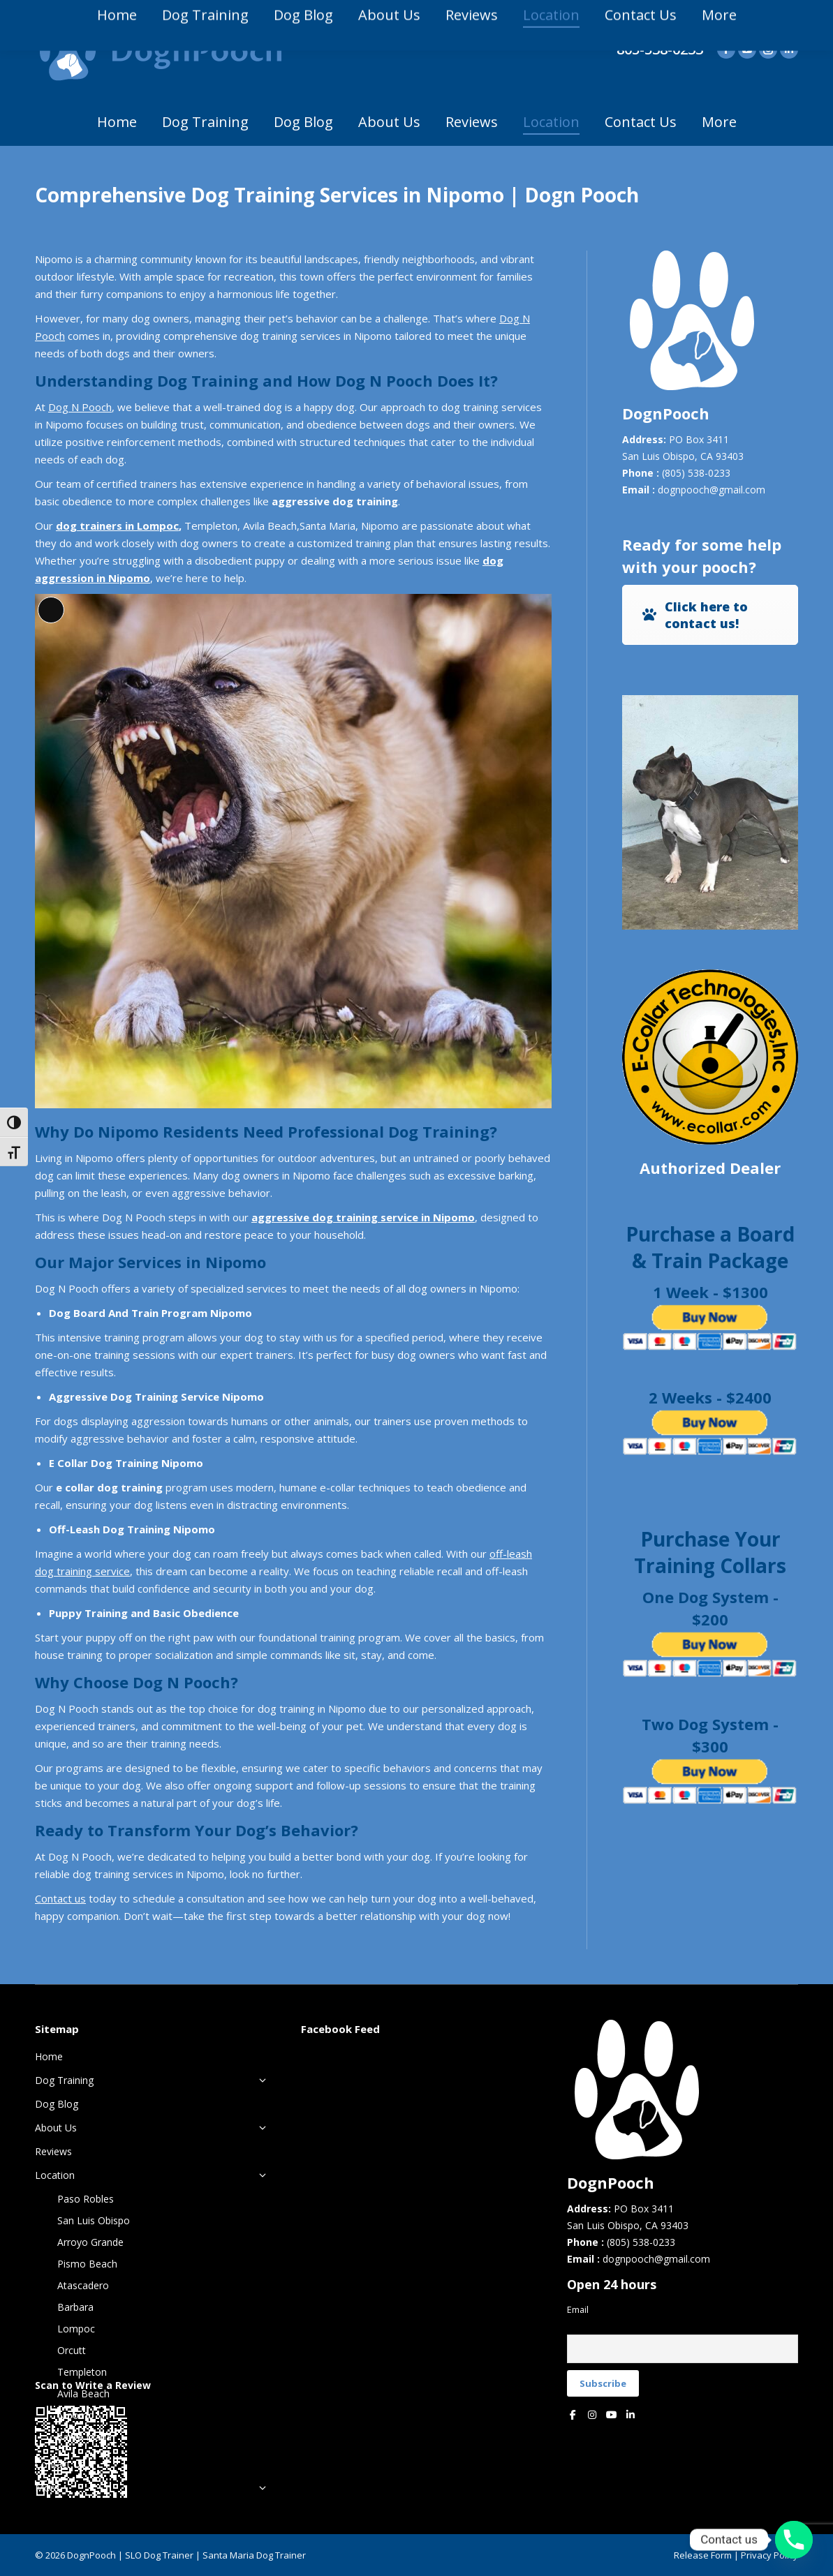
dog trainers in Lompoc (117, 526)
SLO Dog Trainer (159, 2555)
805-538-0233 (660, 49)
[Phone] (794, 2540)
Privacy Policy (769, 2555)
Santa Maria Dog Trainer (254, 2555)
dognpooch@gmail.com (711, 489)
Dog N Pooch (80, 407)
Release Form (703, 2555)
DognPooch (91, 2555)
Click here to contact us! (694, 615)
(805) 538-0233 (696, 472)
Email (578, 2310)
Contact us (60, 1898)
